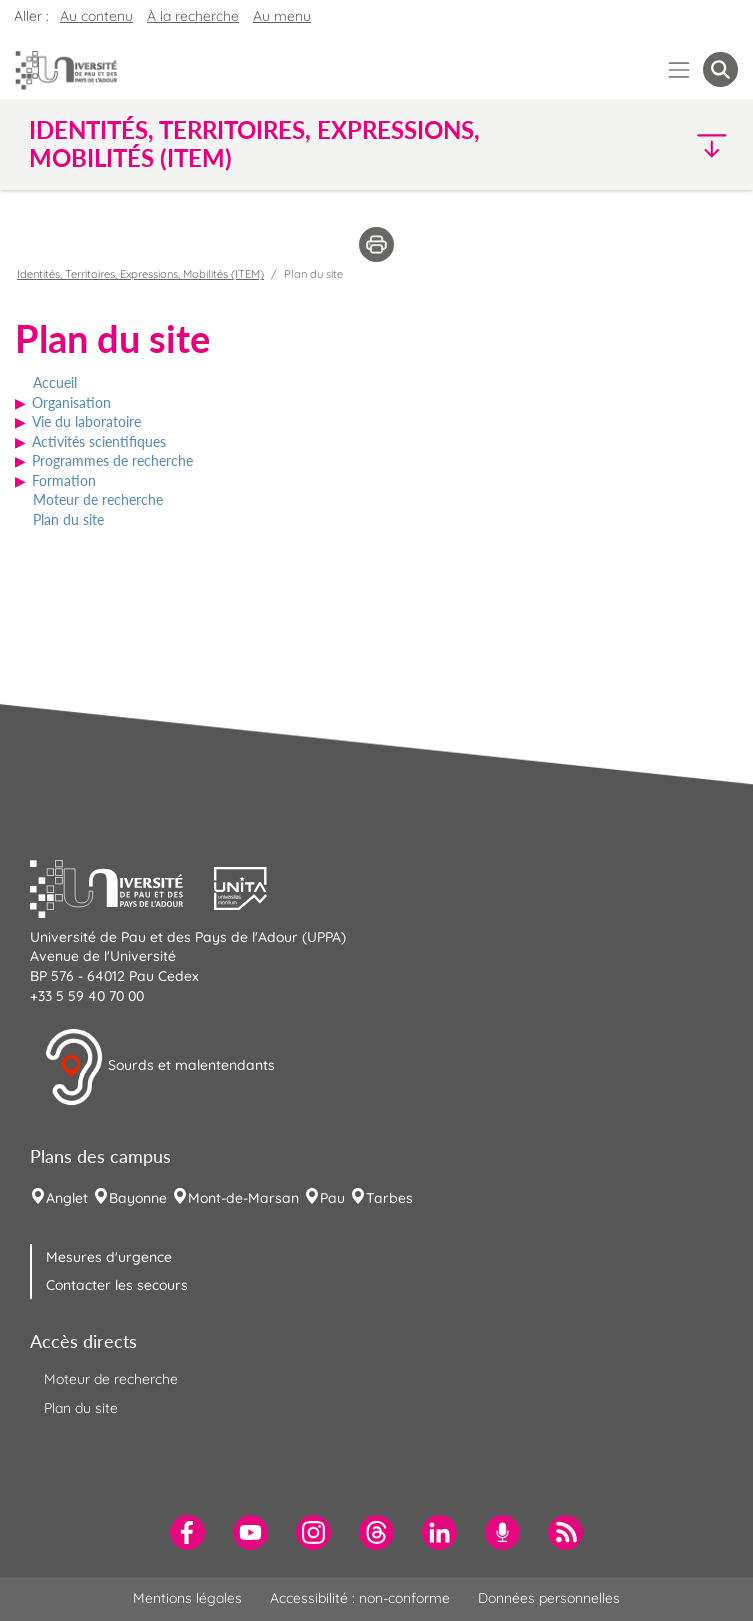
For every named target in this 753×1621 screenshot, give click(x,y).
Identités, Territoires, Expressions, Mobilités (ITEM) (140, 274)
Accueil (55, 382)
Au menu (282, 16)
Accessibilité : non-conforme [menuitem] (360, 1598)
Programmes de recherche (112, 460)
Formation (64, 480)
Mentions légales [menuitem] (187, 1598)
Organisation (71, 402)
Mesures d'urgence (109, 1257)
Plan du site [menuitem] (81, 1408)
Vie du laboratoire (86, 421)
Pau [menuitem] (332, 1198)
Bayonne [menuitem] (138, 1198)
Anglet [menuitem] (67, 1198)
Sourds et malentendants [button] (159, 1067)
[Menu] (679, 69)
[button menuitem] (720, 69)
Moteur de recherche (98, 499)
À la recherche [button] (193, 16)
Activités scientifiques (99, 441)
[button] (652, 144)
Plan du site (68, 519)
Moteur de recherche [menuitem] (111, 1379)
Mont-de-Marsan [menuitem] (243, 1198)
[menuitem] (187, 1532)
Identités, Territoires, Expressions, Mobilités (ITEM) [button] (254, 144)
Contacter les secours (117, 1285)
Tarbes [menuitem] (389, 1198)
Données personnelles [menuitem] (549, 1598)
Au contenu (96, 16)
